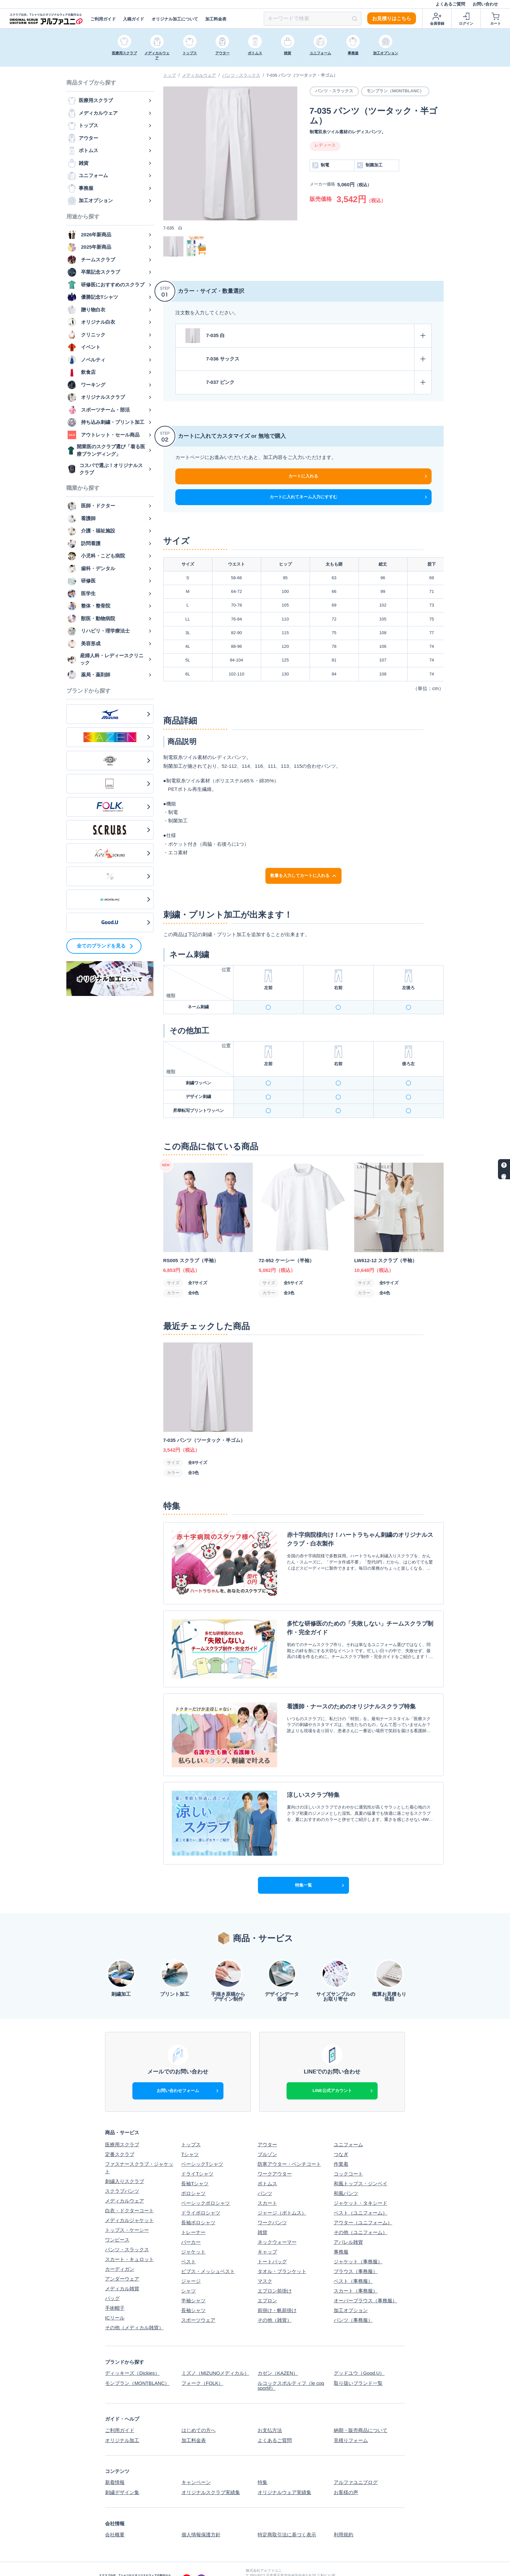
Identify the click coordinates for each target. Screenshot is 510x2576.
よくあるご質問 (450, 4)
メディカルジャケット (129, 2202)
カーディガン (119, 2251)
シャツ (188, 2273)
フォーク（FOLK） (202, 2365)
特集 (262, 2463)
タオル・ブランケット (282, 2253)
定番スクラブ (119, 2136)
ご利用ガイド (103, 19)
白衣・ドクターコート (129, 2192)
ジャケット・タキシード (360, 2185)
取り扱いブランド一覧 (358, 2365)
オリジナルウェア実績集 (284, 2473)
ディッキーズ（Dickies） (132, 2355)
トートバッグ (272, 2244)
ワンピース (117, 2222)
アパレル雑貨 (348, 2224)
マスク (265, 2263)
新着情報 (115, 2463)
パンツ (265, 2175)
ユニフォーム (348, 2127)
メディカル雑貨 (122, 2270)
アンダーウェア (122, 2261)
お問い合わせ (485, 4)
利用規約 (343, 2514)
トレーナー (193, 2214)
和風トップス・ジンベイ (360, 2166)
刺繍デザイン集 (122, 2473)
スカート (267, 2185)
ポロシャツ (193, 2175)
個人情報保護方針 (200, 2514)
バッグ (112, 2280)
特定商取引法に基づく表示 (287, 2514)
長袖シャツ (193, 2292)
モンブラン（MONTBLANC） (137, 2365)
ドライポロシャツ (200, 2195)
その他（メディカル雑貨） (134, 2309)
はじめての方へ (198, 2411)
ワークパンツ (272, 2205)
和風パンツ (346, 2175)
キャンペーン (195, 2463)
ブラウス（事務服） (356, 2253)
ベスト (188, 2244)
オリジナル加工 (122, 2421)
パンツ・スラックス (241, 75)
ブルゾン (267, 2136)
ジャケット (193, 2234)
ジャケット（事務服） (358, 2244)
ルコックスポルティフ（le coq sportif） (291, 2368)
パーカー (191, 2224)
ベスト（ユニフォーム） (360, 2195)
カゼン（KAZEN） (278, 2355)
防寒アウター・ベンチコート (289, 2146)
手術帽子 (115, 2290)
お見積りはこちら (391, 18)
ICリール (115, 2300)
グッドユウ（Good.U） (359, 2355)
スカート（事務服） (356, 2273)
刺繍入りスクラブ (124, 2163)
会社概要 (115, 2514)
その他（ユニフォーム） (360, 2214)
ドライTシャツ (197, 2156)
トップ (169, 75)
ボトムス (267, 2166)
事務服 (341, 2234)
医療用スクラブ (122, 2127)
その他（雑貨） (275, 2302)
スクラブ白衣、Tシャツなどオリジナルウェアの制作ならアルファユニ (323, 2567)
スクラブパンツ (122, 2173)
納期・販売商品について (360, 2411)
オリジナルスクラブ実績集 (210, 2473)
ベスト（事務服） (353, 2263)
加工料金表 (215, 19)
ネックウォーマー (277, 2224)
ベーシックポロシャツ (205, 2185)
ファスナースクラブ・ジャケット (139, 2150)
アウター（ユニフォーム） (363, 2205)
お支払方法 (270, 2411)
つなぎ (341, 2136)
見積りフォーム (351, 2421)
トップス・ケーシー (127, 2212)
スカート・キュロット (129, 2241)
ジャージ (191, 2263)
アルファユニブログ (356, 2463)
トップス (191, 2127)
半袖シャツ (193, 2283)
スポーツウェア (198, 2302)
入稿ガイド (133, 19)
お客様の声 (346, 2473)
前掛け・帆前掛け (277, 2292)
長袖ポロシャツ (198, 2205)
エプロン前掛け (275, 2273)
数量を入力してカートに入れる (303, 875)
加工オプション (351, 2292)
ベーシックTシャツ (202, 2146)
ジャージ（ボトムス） (282, 2195)
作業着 (341, 2146)
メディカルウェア (199, 75)
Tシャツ (190, 2136)
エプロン (267, 2283)
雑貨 (262, 2214)
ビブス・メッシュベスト (208, 2253)
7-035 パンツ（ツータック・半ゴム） (302, 75)
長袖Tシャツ (194, 2166)
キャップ (267, 2234)
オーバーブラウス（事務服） (365, 2283)
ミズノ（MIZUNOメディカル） (215, 2355)
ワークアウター (275, 2156)
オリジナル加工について (175, 19)
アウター (267, 2127)
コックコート (348, 2156)
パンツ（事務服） (353, 2302)
